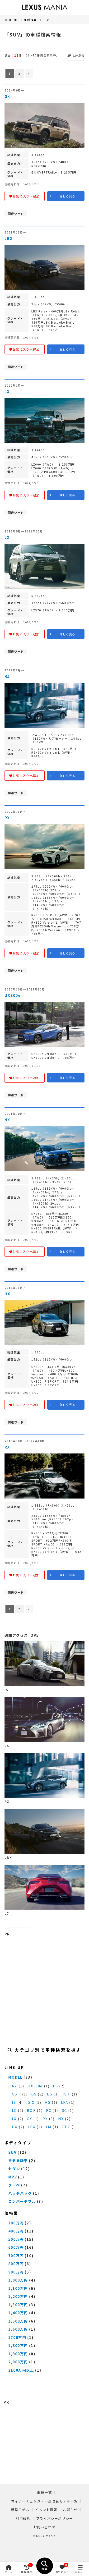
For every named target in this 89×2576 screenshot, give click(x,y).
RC (48, 2110)
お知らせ (70, 2509)
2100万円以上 (21, 2370)
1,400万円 (18, 2312)
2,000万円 (18, 2361)
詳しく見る (67, 196)
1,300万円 (18, 2304)
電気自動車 (18, 2160)
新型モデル (20, 2509)
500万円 (16, 2239)
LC (14, 2110)
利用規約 (23, 2518)
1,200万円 (18, 2296)
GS (34, 2093)
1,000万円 (18, 2280)
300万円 (16, 2222)
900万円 (16, 2271)
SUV (46, 20)
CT (64, 2126)
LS (55, 2085)
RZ (14, 2085)
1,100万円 (18, 2288)
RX (45, 2118)
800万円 (16, 2263)
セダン (14, 2168)
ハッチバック (20, 2193)
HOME (13, 20)
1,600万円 (18, 2329)
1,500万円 (18, 2321)
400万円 (16, 2230)
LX (14, 2118)
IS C (30, 2102)
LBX (31, 2126)
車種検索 (30, 20)
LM (49, 2126)
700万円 (16, 2255)
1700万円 (17, 2337)
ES (49, 2093)
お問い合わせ (44, 2527)
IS (14, 2102)
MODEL (15, 2077)
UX (15, 2126)
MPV (12, 2176)
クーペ (14, 2184)
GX (29, 2118)
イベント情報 (46, 2509)
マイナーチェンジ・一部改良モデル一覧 (44, 2501)
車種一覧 (44, 2492)
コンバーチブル (22, 2201)
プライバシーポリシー (54, 2518)
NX (61, 2118)
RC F (31, 2110)
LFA (64, 2102)
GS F (16, 2093)
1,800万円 (18, 2345)
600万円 (16, 2247)
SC (64, 2110)
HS (48, 2102)
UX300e (35, 2085)
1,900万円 (18, 2353)
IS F (66, 2093)
